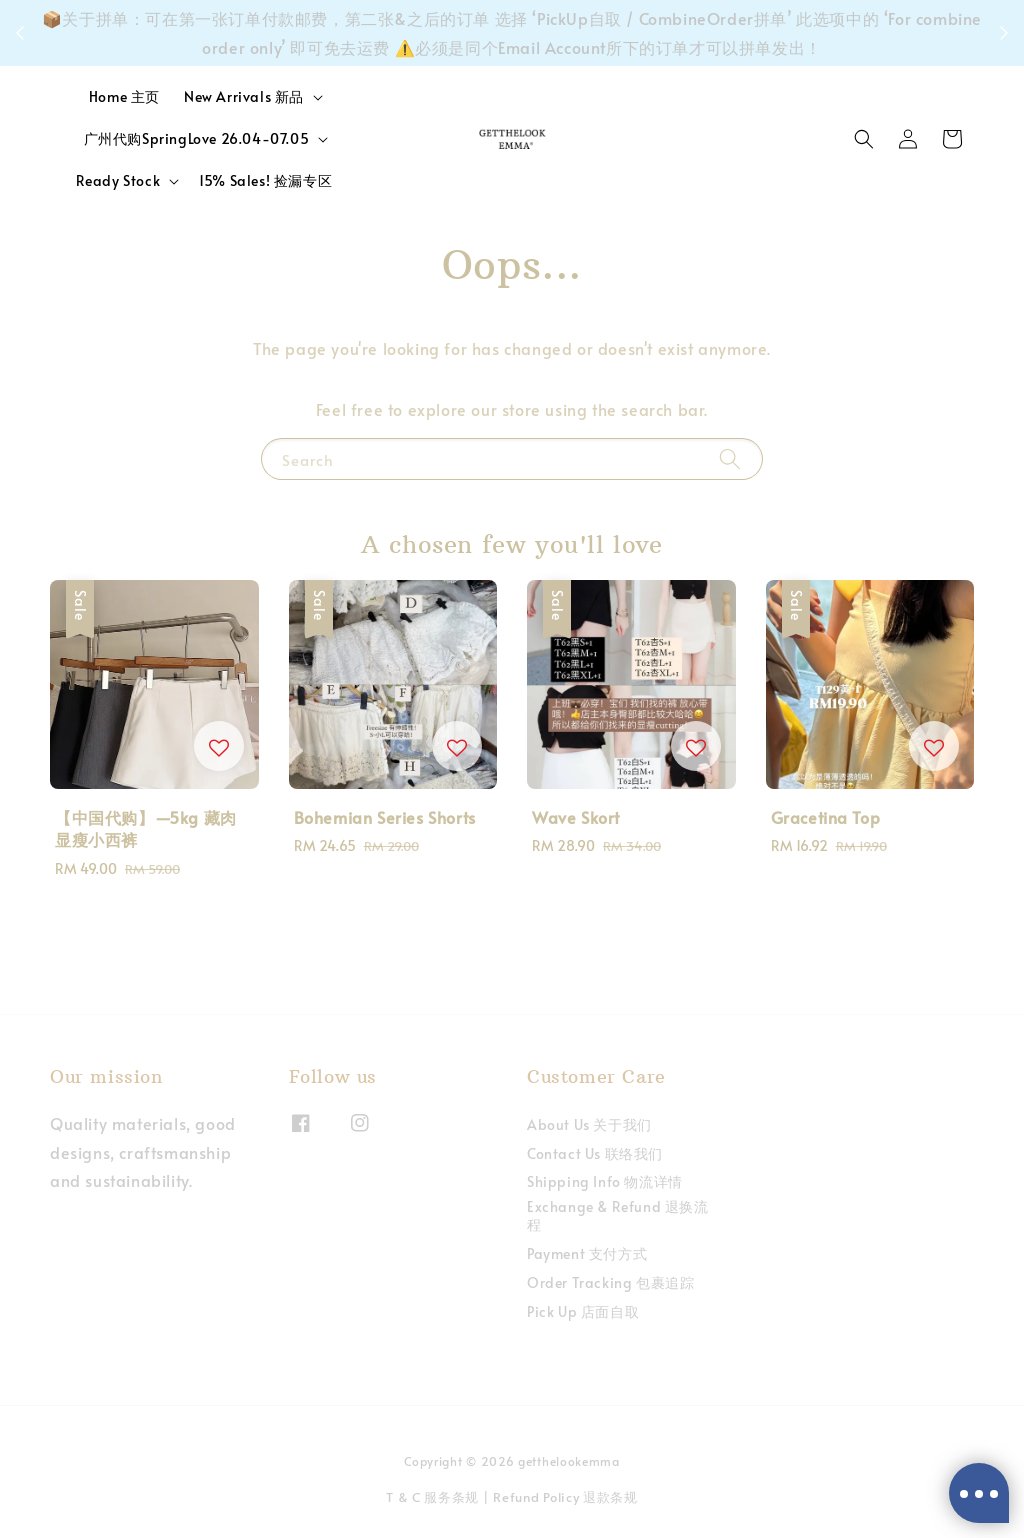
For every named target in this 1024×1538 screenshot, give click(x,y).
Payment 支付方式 (587, 1253)
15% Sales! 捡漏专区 (265, 180)
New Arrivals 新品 (244, 97)
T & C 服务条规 (432, 1497)
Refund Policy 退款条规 (565, 1497)
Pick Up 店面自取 (583, 1311)
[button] (864, 139)
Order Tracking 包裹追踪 (610, 1282)
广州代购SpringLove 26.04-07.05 (197, 139)
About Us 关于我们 (589, 1125)
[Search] (730, 458)
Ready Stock (118, 181)
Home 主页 (124, 96)
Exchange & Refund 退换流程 (618, 1215)
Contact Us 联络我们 (595, 1153)
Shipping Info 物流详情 (605, 1181)
